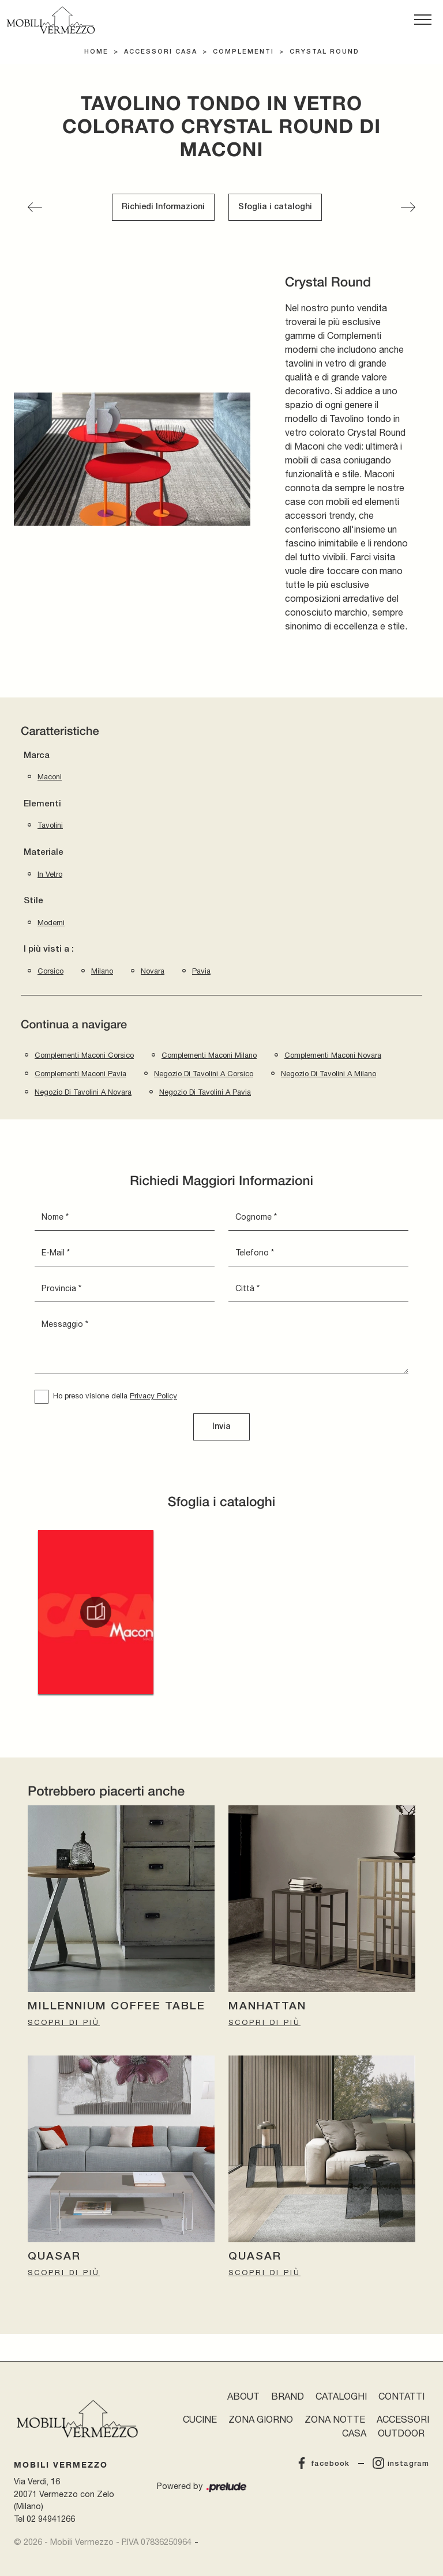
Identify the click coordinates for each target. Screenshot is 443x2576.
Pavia (201, 971)
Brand (287, 2396)
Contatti (401, 2396)
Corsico (50, 971)
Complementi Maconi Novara (332, 1055)
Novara (152, 971)
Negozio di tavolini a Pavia (205, 1092)
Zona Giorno (260, 2419)
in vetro (49, 874)
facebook (323, 2463)
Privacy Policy (153, 1395)
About (243, 2396)
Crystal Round (324, 52)
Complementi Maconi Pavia (80, 1073)
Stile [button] (33, 901)
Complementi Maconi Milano (209, 1055)
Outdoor (401, 2433)
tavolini (50, 825)
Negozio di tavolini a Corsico (203, 1073)
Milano (102, 971)
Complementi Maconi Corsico (84, 1055)
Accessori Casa (160, 52)
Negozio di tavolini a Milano (328, 1073)
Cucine (200, 2419)
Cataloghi (341, 2396)
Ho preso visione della (115, 1395)
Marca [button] (37, 756)
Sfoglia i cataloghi (275, 207)
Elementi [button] (42, 804)
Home (96, 52)
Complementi (243, 52)
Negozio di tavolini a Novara (83, 1092)
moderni (51, 922)
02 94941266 (51, 2519)
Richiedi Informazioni (163, 207)
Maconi (49, 776)
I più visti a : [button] (49, 949)
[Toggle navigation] (422, 20)
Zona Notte (335, 2419)
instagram (401, 2463)
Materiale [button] (43, 852)
